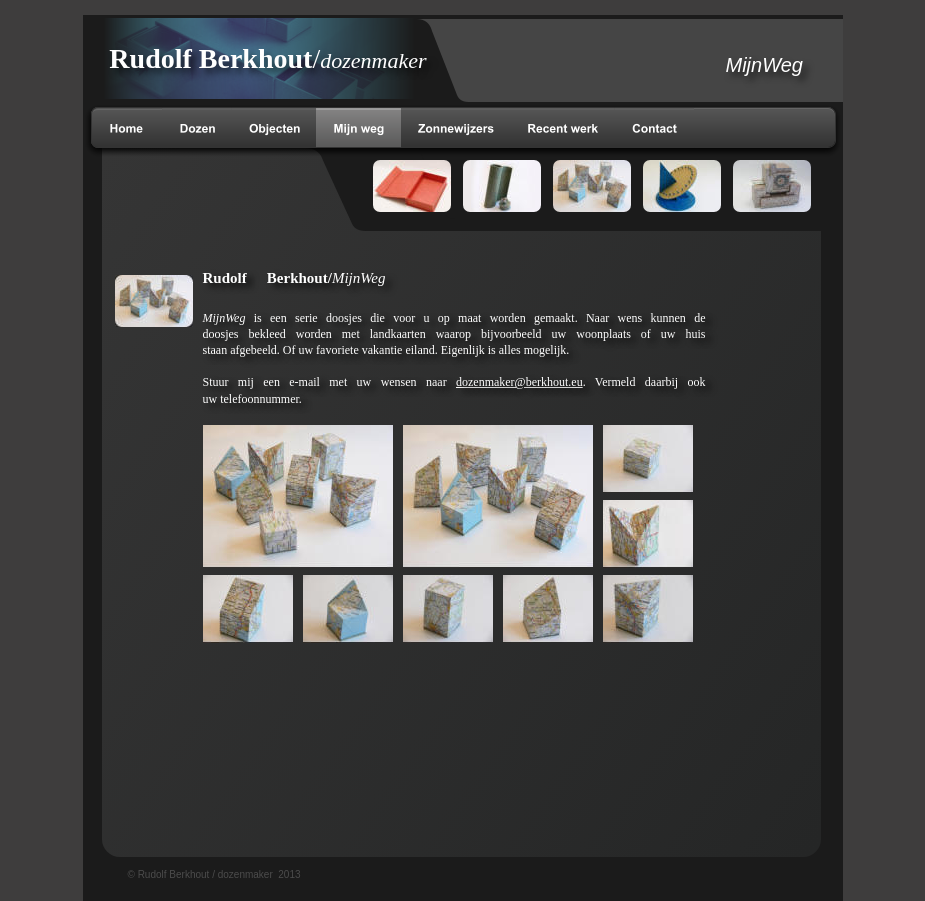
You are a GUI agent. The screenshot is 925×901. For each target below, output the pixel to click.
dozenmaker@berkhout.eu (519, 382)
